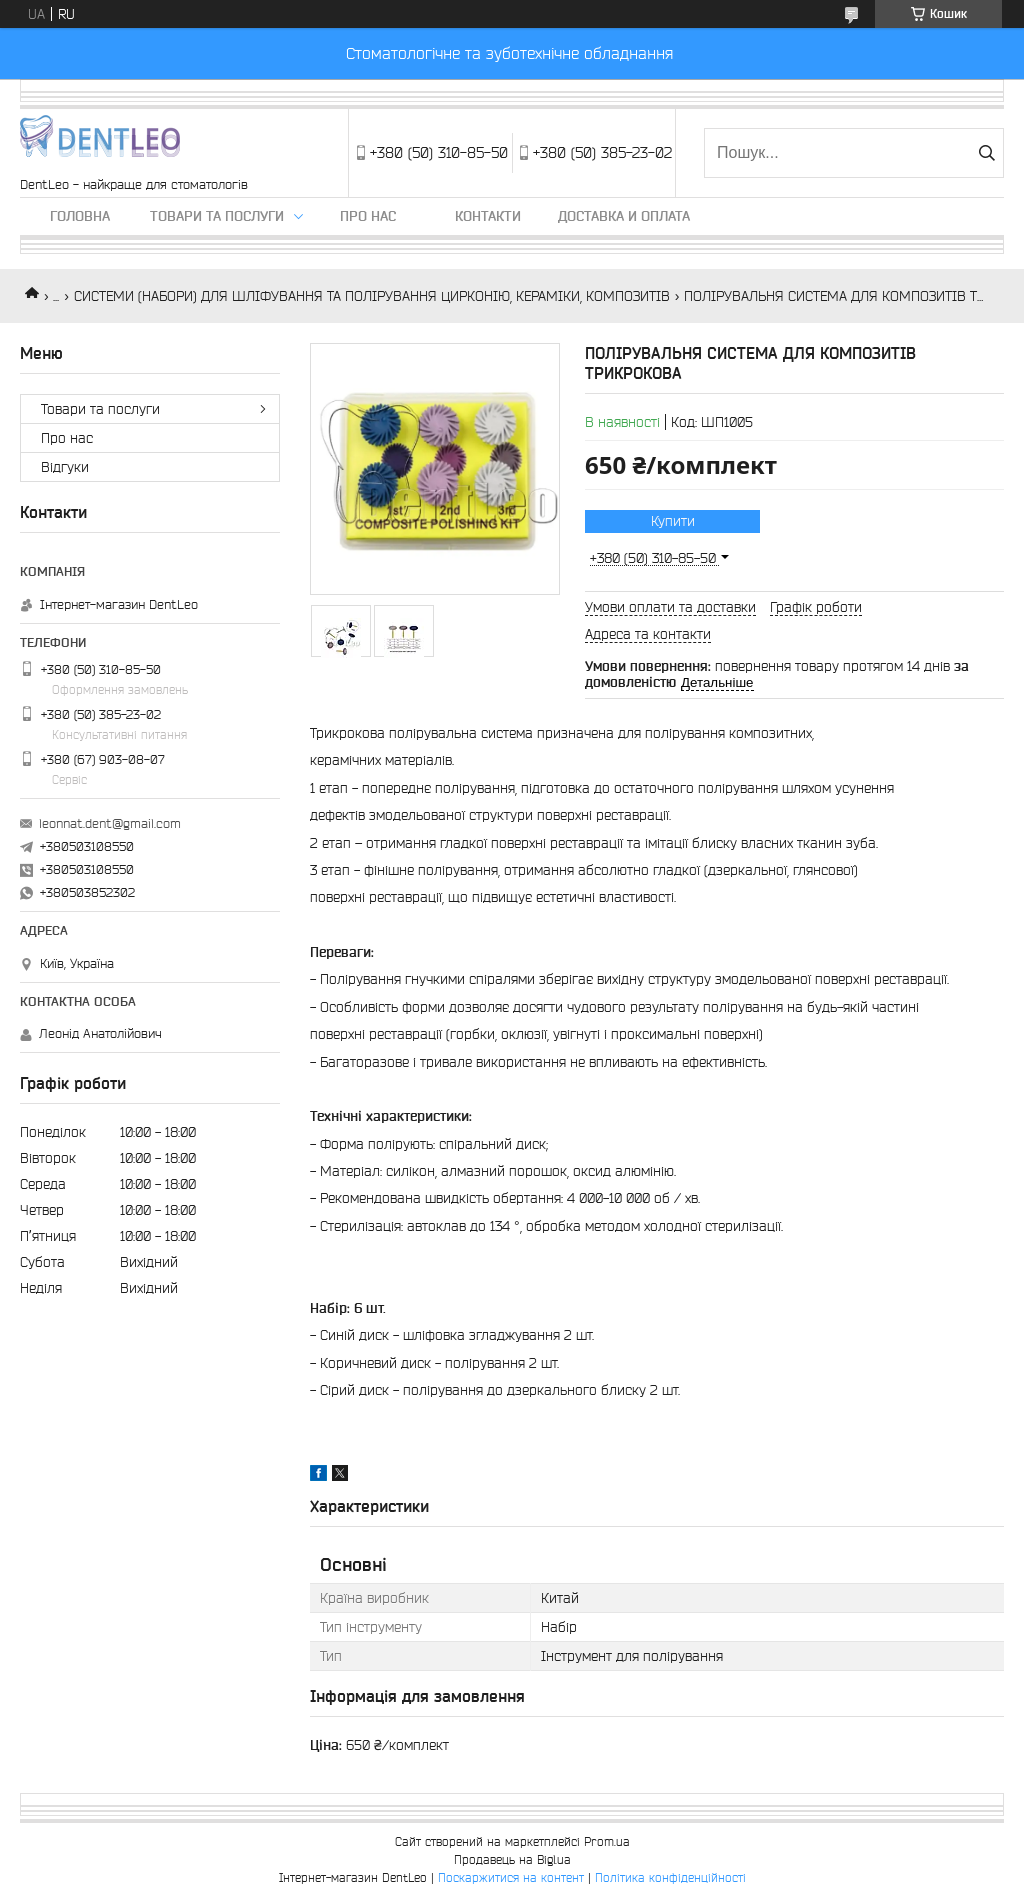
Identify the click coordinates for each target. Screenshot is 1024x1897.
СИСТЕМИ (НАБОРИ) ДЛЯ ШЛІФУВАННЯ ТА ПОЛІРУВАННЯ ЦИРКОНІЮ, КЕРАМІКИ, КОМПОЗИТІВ (372, 296)
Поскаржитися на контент (511, 1877)
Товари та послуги (217, 216)
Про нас (368, 216)
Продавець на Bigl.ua (512, 1859)
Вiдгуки (65, 467)
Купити (673, 521)
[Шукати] (986, 153)
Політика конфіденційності (670, 1877)
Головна (80, 216)
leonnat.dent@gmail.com (110, 823)
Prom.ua (607, 1841)
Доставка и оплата (624, 216)
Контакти (488, 216)
